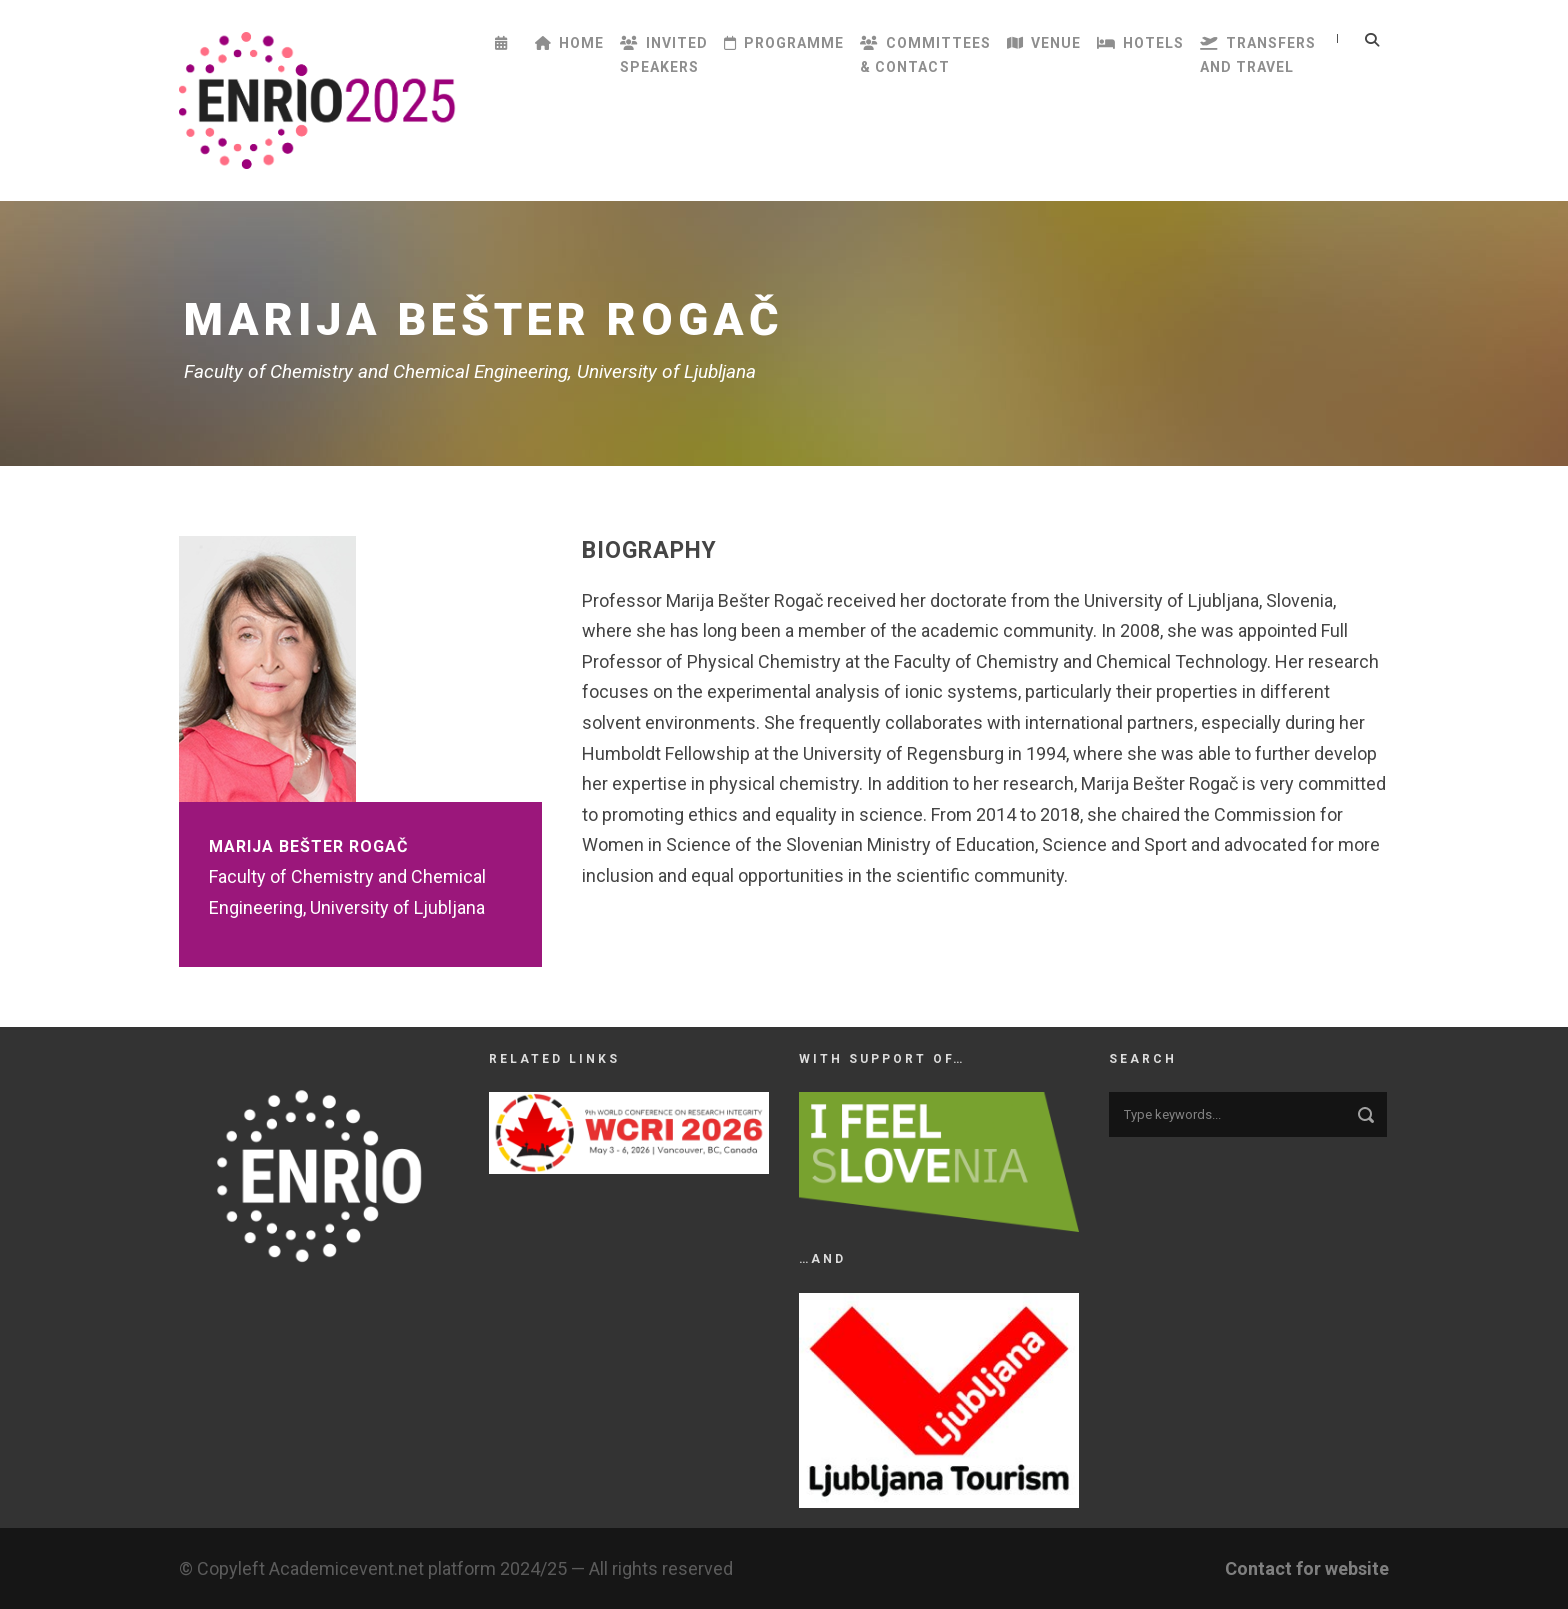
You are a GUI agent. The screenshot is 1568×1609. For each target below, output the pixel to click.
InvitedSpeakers (664, 55)
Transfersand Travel (1258, 55)
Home (569, 43)
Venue (1044, 43)
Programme (784, 43)
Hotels (1140, 43)
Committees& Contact (925, 55)
